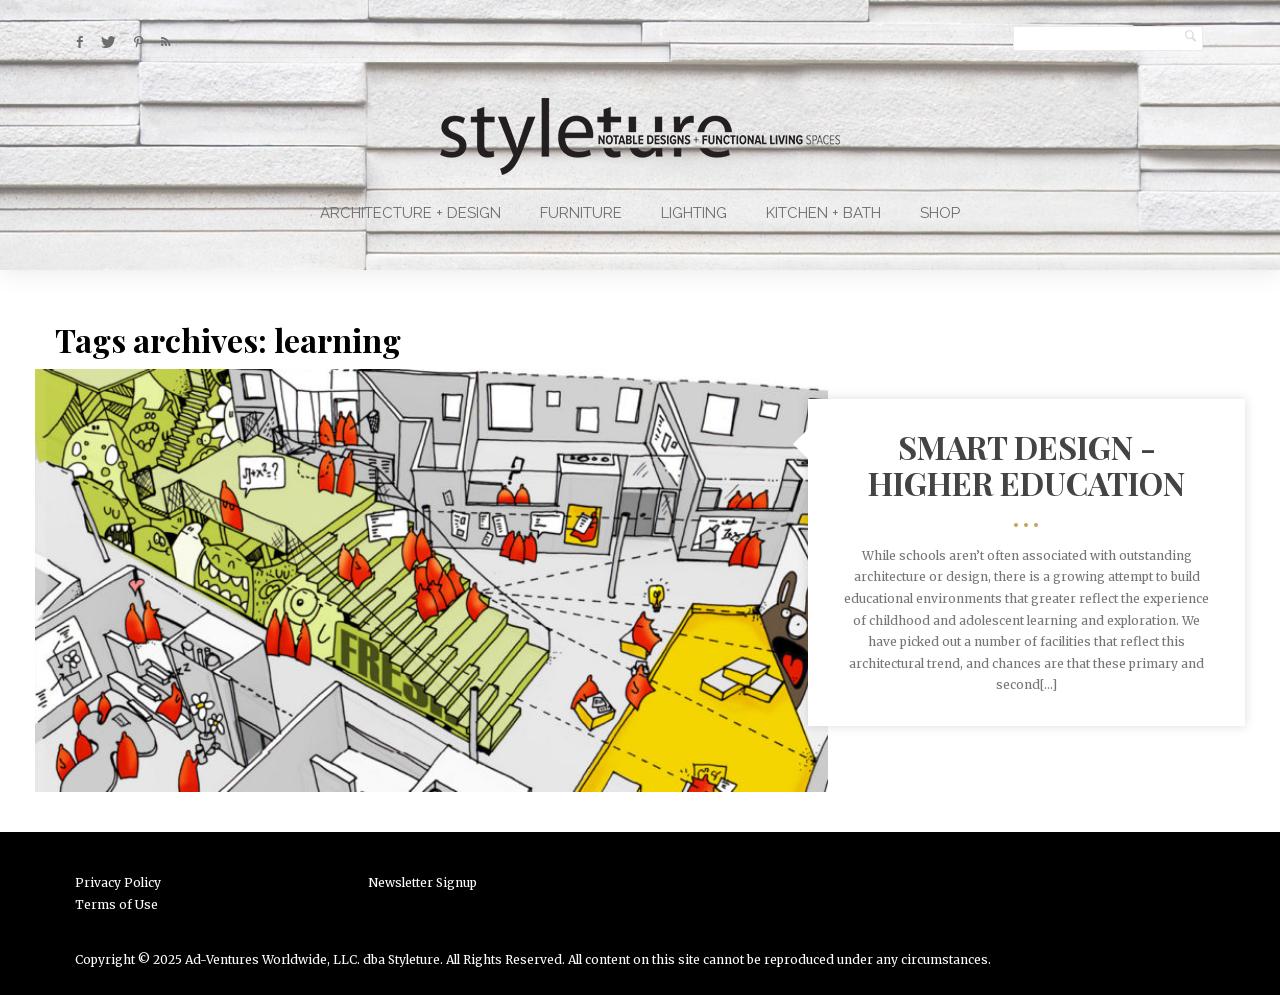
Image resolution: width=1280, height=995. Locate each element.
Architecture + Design (410, 213)
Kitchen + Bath (823, 213)
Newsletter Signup (422, 882)
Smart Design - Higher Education (1026, 464)
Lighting (694, 213)
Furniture (581, 213)
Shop (940, 213)
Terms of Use (116, 904)
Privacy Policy (118, 882)
